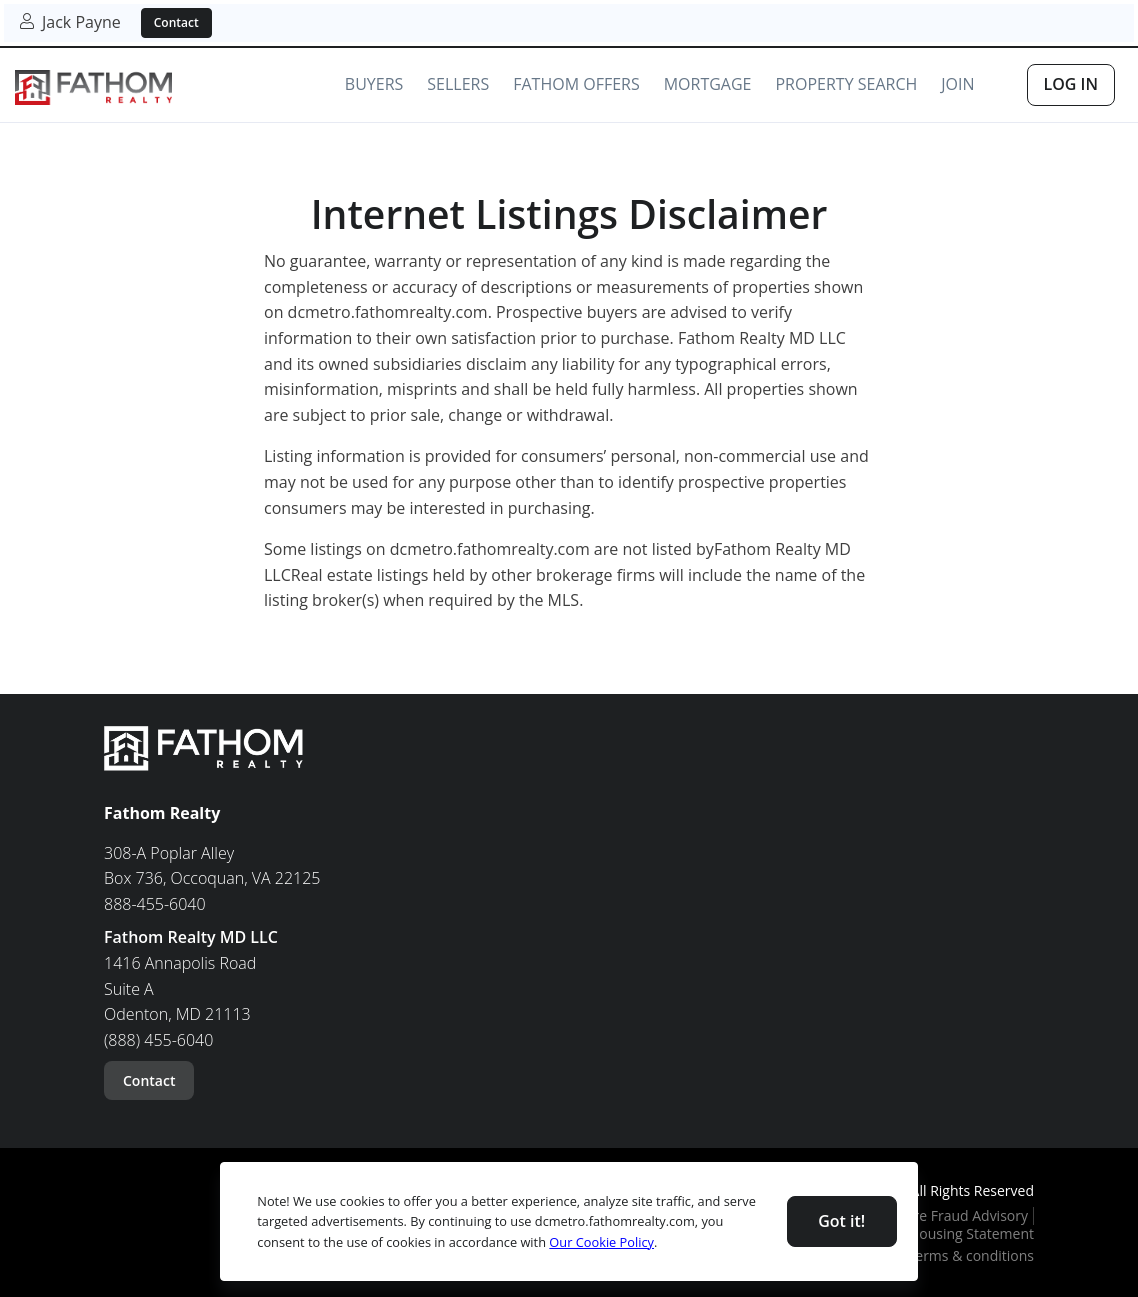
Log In (1071, 84)
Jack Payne (70, 22)
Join (957, 84)
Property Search (846, 84)
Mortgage (708, 84)
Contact (176, 22)
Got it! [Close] (841, 1221)
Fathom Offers (576, 84)
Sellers (458, 84)
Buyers (374, 84)
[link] (93, 88)
